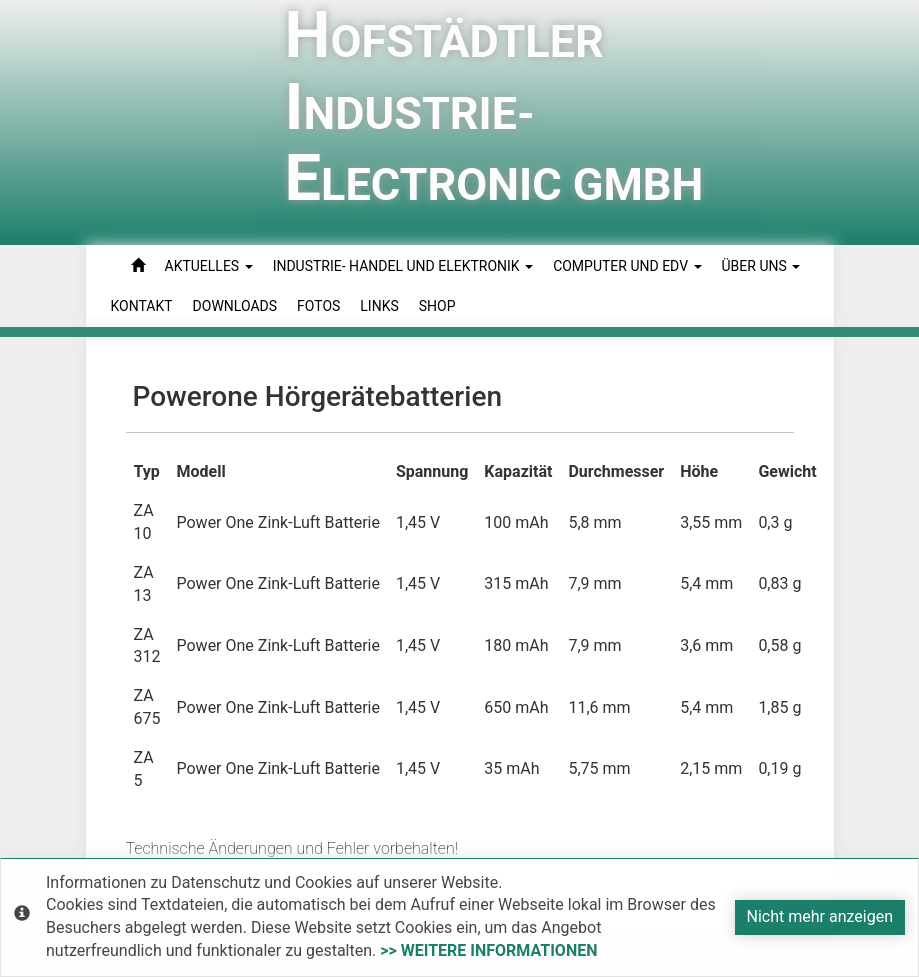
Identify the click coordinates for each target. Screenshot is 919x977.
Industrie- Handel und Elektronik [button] (403, 266)
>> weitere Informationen (488, 950)
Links (379, 306)
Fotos (318, 306)
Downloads (235, 306)
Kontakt (142, 306)
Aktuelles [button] (209, 266)
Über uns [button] (761, 266)
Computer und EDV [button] (627, 266)
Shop (437, 306)
